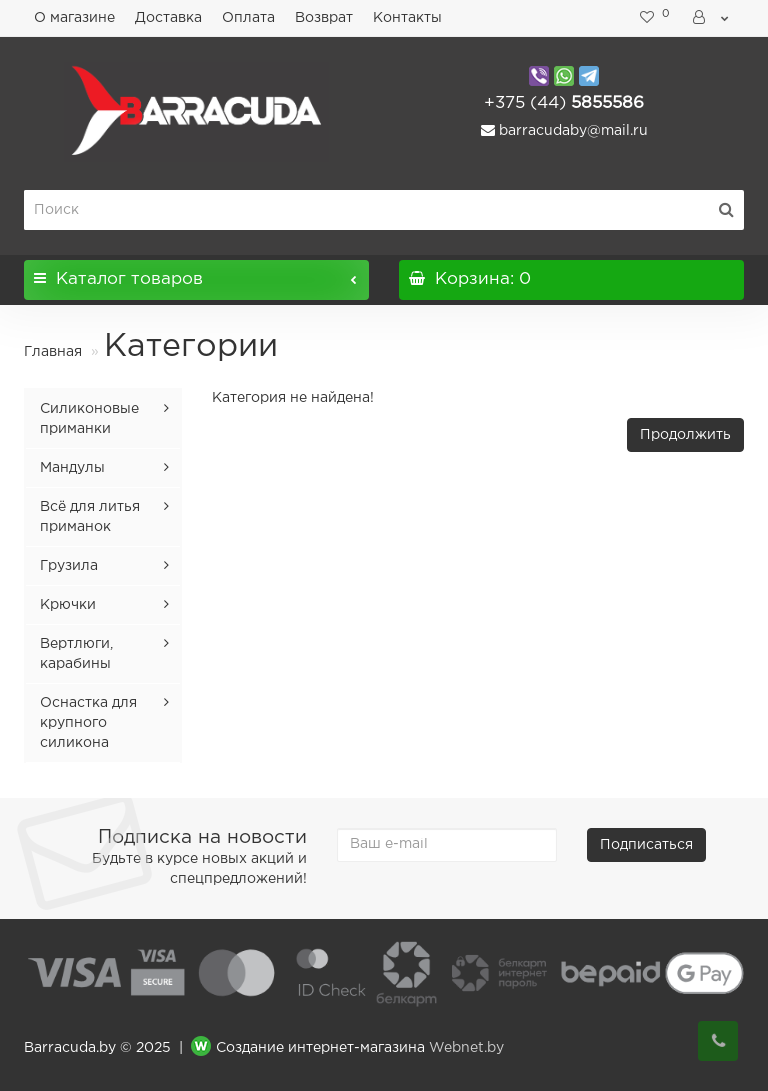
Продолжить (685, 435)
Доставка (168, 18)
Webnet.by (466, 1048)
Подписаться (646, 845)
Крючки (68, 605)
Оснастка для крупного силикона (88, 723)
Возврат (324, 18)
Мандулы (72, 468)
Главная (53, 352)
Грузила (69, 566)
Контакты (407, 18)
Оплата (248, 18)
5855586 (564, 103)
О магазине (74, 18)
